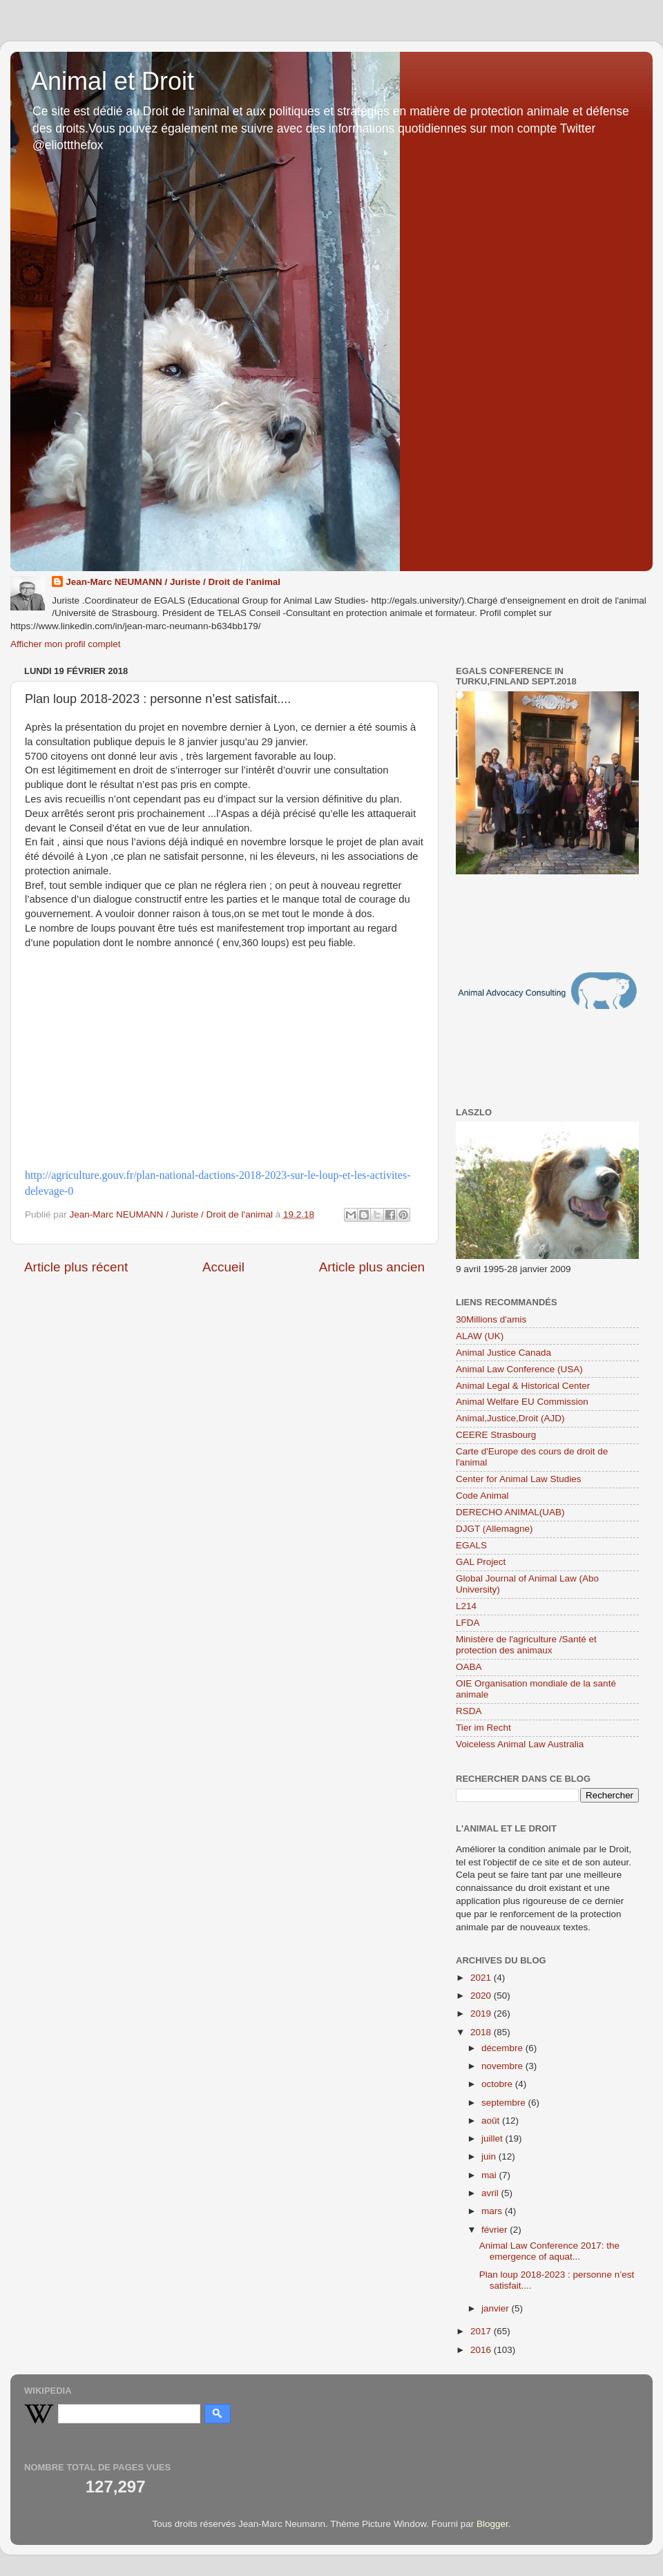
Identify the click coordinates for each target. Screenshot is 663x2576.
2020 (482, 1995)
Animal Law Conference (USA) (519, 1369)
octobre (498, 2084)
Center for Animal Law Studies (519, 1479)
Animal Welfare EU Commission (522, 1401)
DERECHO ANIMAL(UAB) (510, 1512)
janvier (496, 2308)
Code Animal (482, 1495)
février (495, 2229)
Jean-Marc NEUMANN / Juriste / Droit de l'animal (173, 582)
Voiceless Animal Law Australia (520, 1744)
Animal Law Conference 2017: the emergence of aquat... (549, 2251)
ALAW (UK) (479, 1336)
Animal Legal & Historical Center (523, 1386)
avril (491, 2193)
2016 (482, 2350)
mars (493, 2211)
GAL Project (481, 1562)
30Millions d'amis (491, 1319)
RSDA (469, 1711)
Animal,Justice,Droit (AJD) (510, 1418)
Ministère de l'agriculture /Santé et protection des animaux (526, 1644)
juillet (493, 2138)
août (491, 2120)
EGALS (471, 1545)
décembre (503, 2048)
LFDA (468, 1622)
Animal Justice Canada (503, 1352)
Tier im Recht (483, 1727)
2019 (482, 2013)
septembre (504, 2102)
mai (490, 2175)
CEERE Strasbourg (496, 1435)
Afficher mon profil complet (65, 644)
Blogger (492, 2524)
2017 (482, 2331)
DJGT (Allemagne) (494, 1529)
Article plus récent (76, 1267)
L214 (466, 1606)
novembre (503, 2066)
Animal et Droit (112, 81)
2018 (482, 2032)
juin (490, 2156)
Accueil (223, 1267)
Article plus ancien (372, 1267)
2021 (482, 1977)
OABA (469, 1667)
